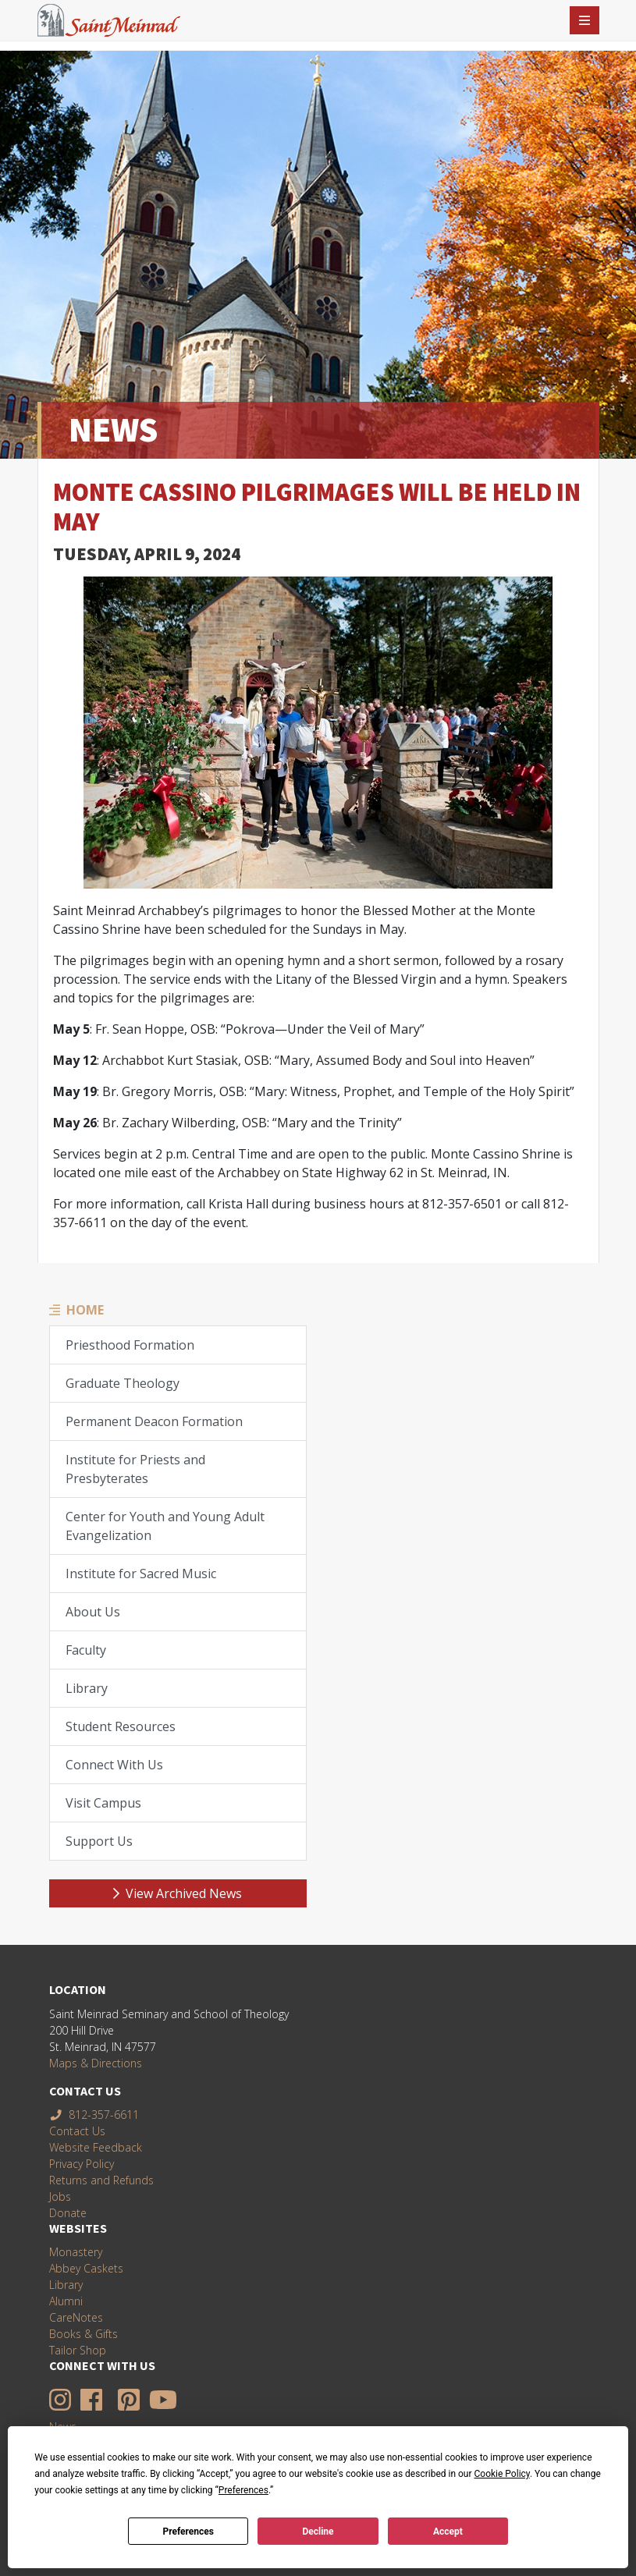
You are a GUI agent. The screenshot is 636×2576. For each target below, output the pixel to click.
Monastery (75, 2251)
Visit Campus (103, 1802)
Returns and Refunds (101, 2180)
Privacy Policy (81, 2163)
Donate (68, 2212)
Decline (317, 2531)
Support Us (99, 1841)
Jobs (60, 2196)
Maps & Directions (95, 2063)
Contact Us (77, 2131)
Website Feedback (95, 2147)
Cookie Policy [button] (502, 2473)
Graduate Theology (122, 1383)
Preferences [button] (243, 2490)
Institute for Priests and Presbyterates (135, 1469)
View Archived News (177, 1893)
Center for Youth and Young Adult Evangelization (165, 1526)
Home (85, 1309)
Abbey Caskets (86, 2268)
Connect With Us (114, 1764)
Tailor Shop (77, 2350)
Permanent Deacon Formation (154, 1421)
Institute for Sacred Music (141, 1573)
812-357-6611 (94, 2114)
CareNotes (76, 2317)
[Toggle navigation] (584, 20)
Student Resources (121, 1726)
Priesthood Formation (130, 1345)
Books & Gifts (83, 2333)
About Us (93, 1611)
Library (87, 1688)
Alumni (66, 2301)
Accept (448, 2531)
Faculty (86, 1650)
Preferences (188, 2531)
